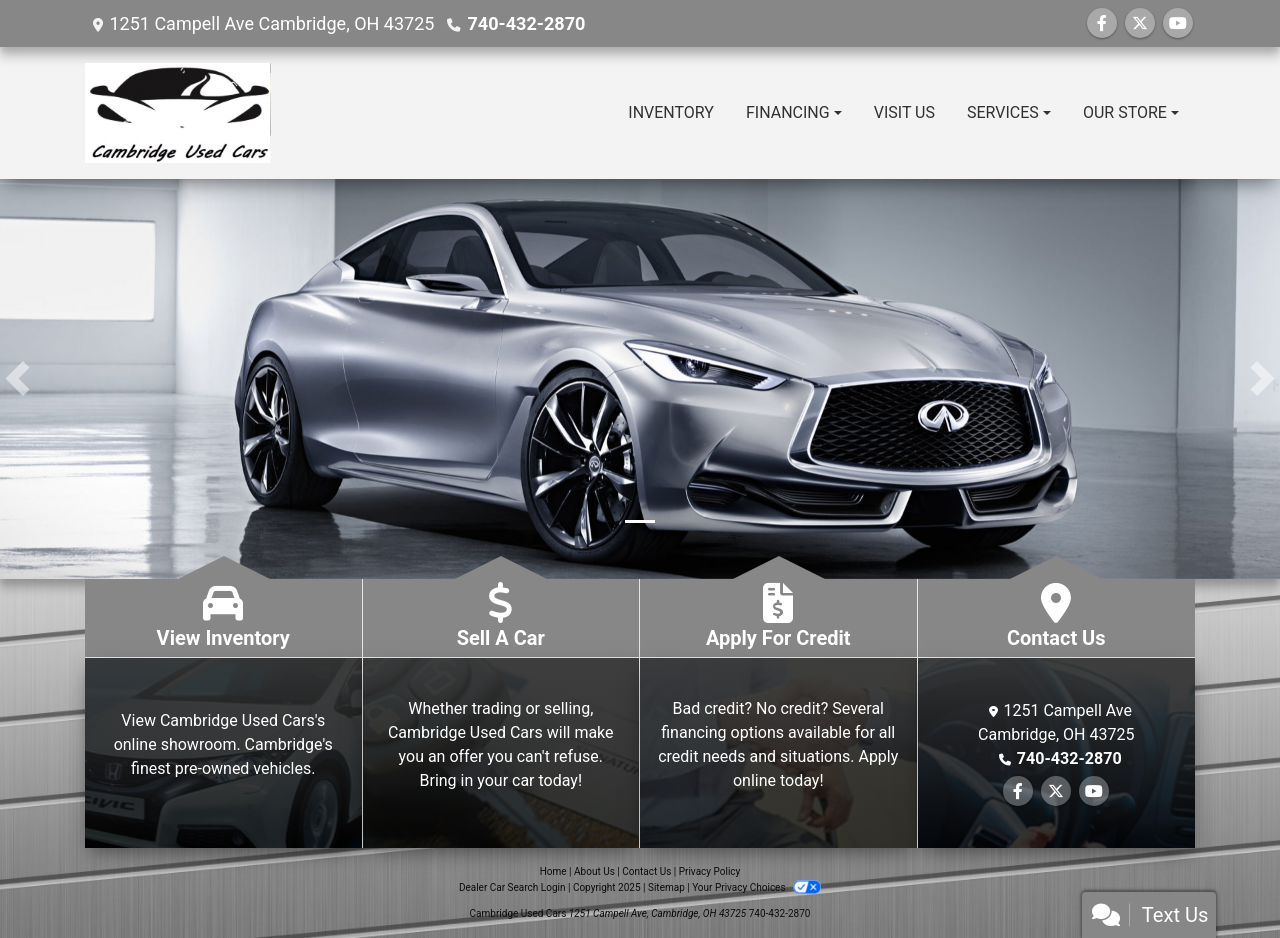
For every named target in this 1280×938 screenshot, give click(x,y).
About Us (594, 871)
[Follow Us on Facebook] (1102, 23)
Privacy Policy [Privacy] (710, 871)
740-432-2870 (525, 23)
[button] (17, 379)
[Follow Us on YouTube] (1178, 23)
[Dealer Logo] (178, 113)
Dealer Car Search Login (512, 887)
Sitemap (666, 887)
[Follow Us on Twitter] (1140, 23)
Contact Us (646, 871)
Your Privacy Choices (756, 887)
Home (553, 871)
